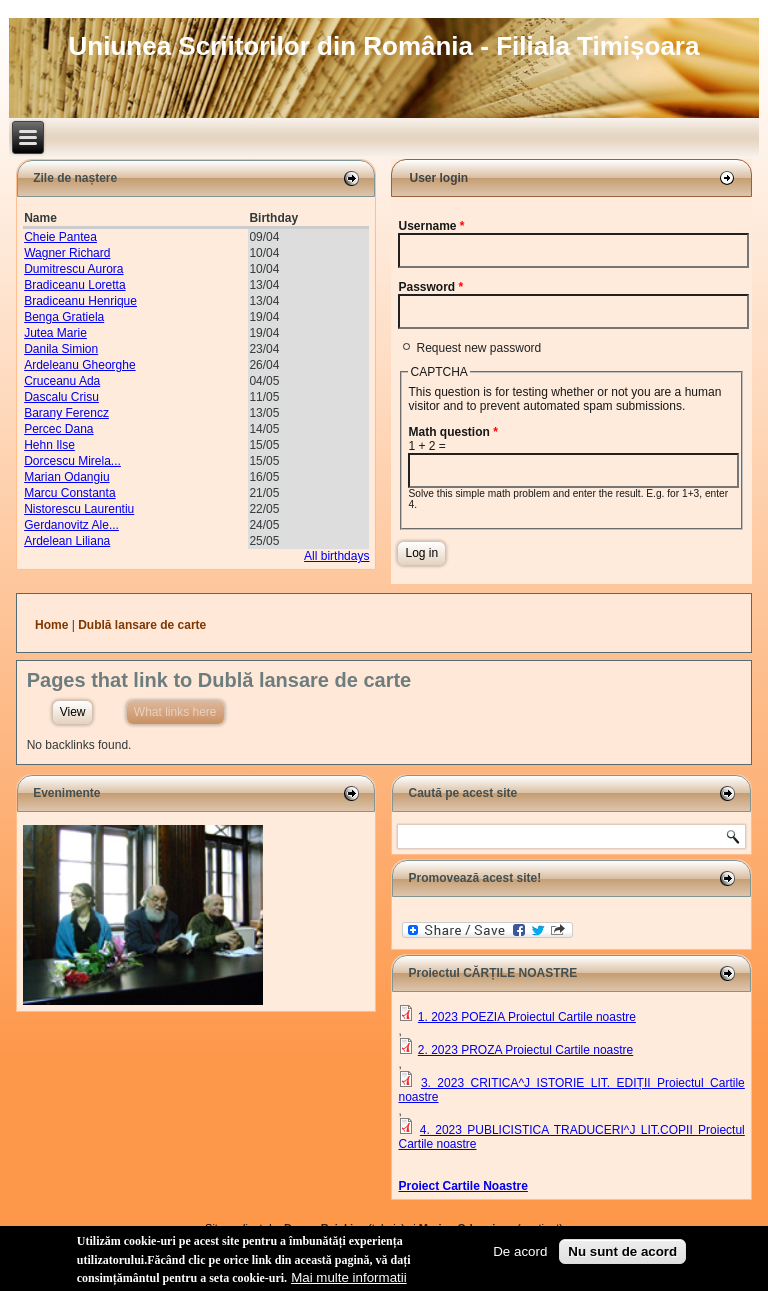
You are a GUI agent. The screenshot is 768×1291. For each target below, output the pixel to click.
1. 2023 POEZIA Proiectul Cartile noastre (527, 1017)
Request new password (478, 348)
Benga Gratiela (64, 317)
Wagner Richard (67, 253)
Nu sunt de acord (622, 1254)
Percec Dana (58, 429)
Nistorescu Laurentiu (79, 509)
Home (51, 625)
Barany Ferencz (66, 413)
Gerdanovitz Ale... (71, 525)
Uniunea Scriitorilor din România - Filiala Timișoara (384, 46)
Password (430, 287)
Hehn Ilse (49, 445)
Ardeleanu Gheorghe (79, 365)
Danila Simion (61, 349)
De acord (520, 1254)
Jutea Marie (55, 333)
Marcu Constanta (69, 493)
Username (431, 226)
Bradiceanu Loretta (74, 285)
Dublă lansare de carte (142, 625)
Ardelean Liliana (67, 541)
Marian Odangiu (66, 477)
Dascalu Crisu (61, 397)
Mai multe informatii (349, 1280)
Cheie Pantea (60, 237)
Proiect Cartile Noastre (462, 1186)
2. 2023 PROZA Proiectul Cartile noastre (525, 1050)
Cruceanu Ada (62, 381)
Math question (452, 432)
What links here (179, 710)
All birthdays (336, 556)
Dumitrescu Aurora (73, 269)
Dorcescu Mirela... (72, 461)
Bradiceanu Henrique (80, 301)
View (73, 712)
